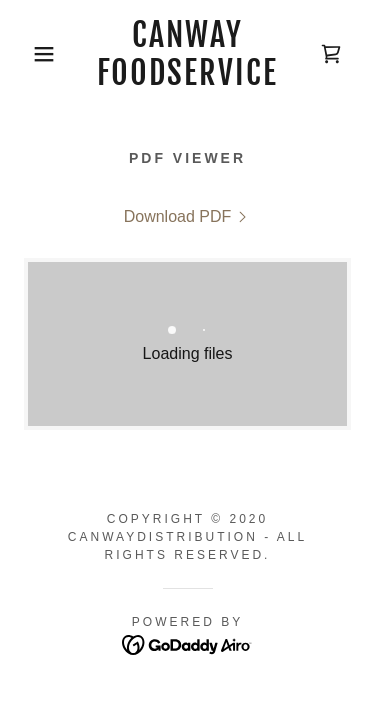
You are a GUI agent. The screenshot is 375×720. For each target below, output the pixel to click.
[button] (29, 54)
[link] (187, 54)
